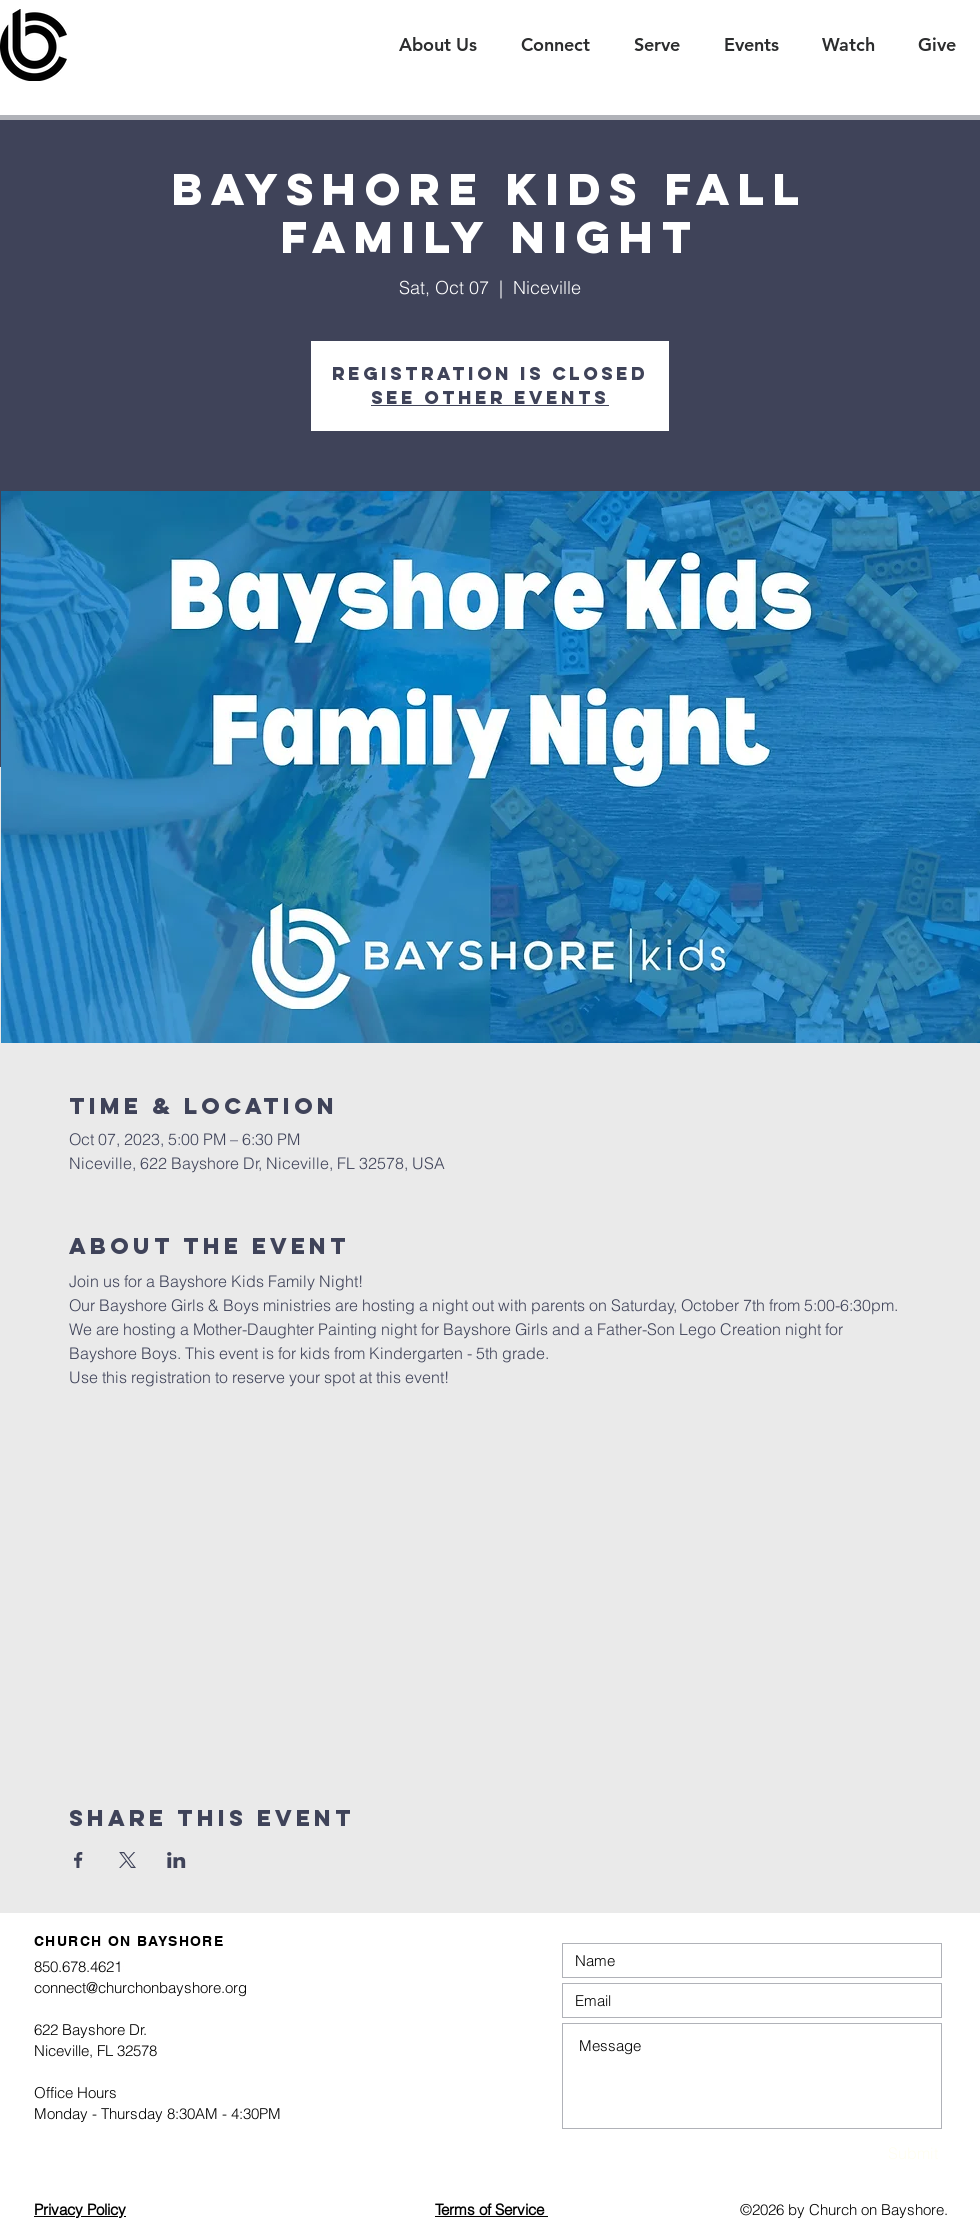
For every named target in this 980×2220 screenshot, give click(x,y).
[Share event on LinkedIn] (176, 1860)
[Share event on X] (127, 1860)
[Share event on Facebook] (78, 1860)
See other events (490, 397)
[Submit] (868, 2153)
